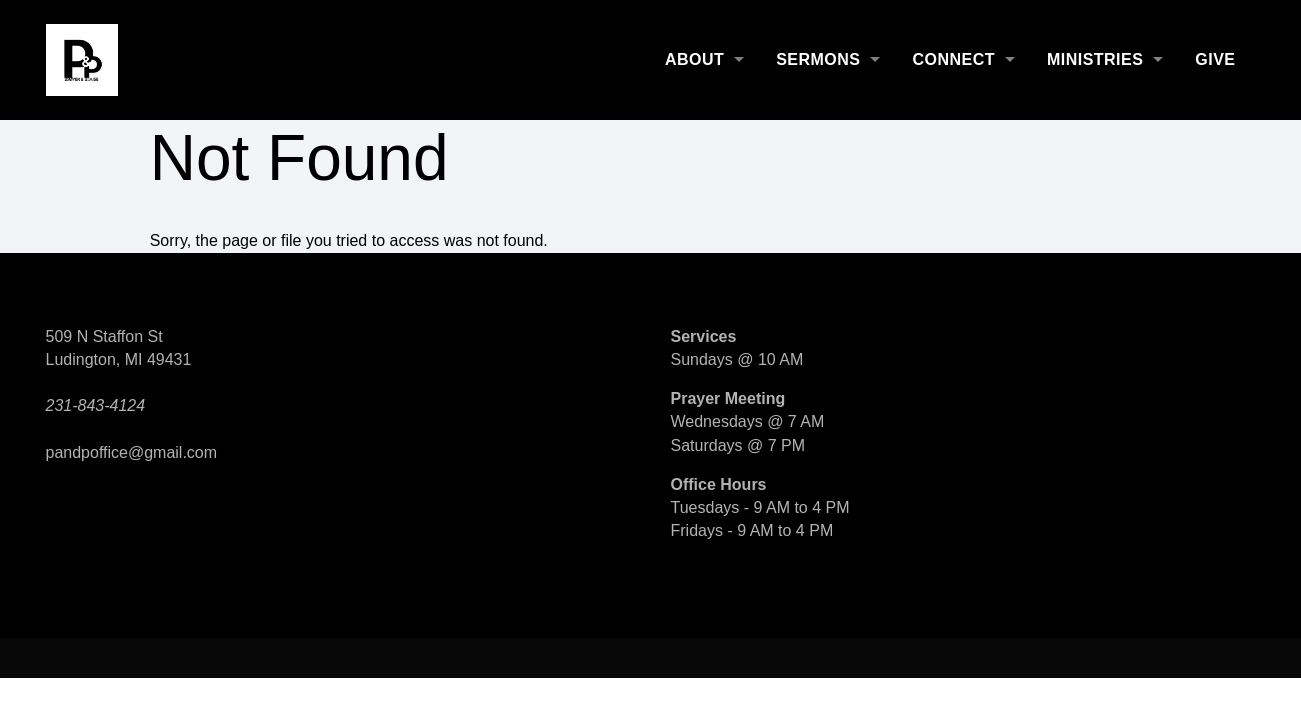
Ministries (1095, 59)
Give (1215, 59)
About (694, 59)
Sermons (818, 59)
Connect (953, 59)
